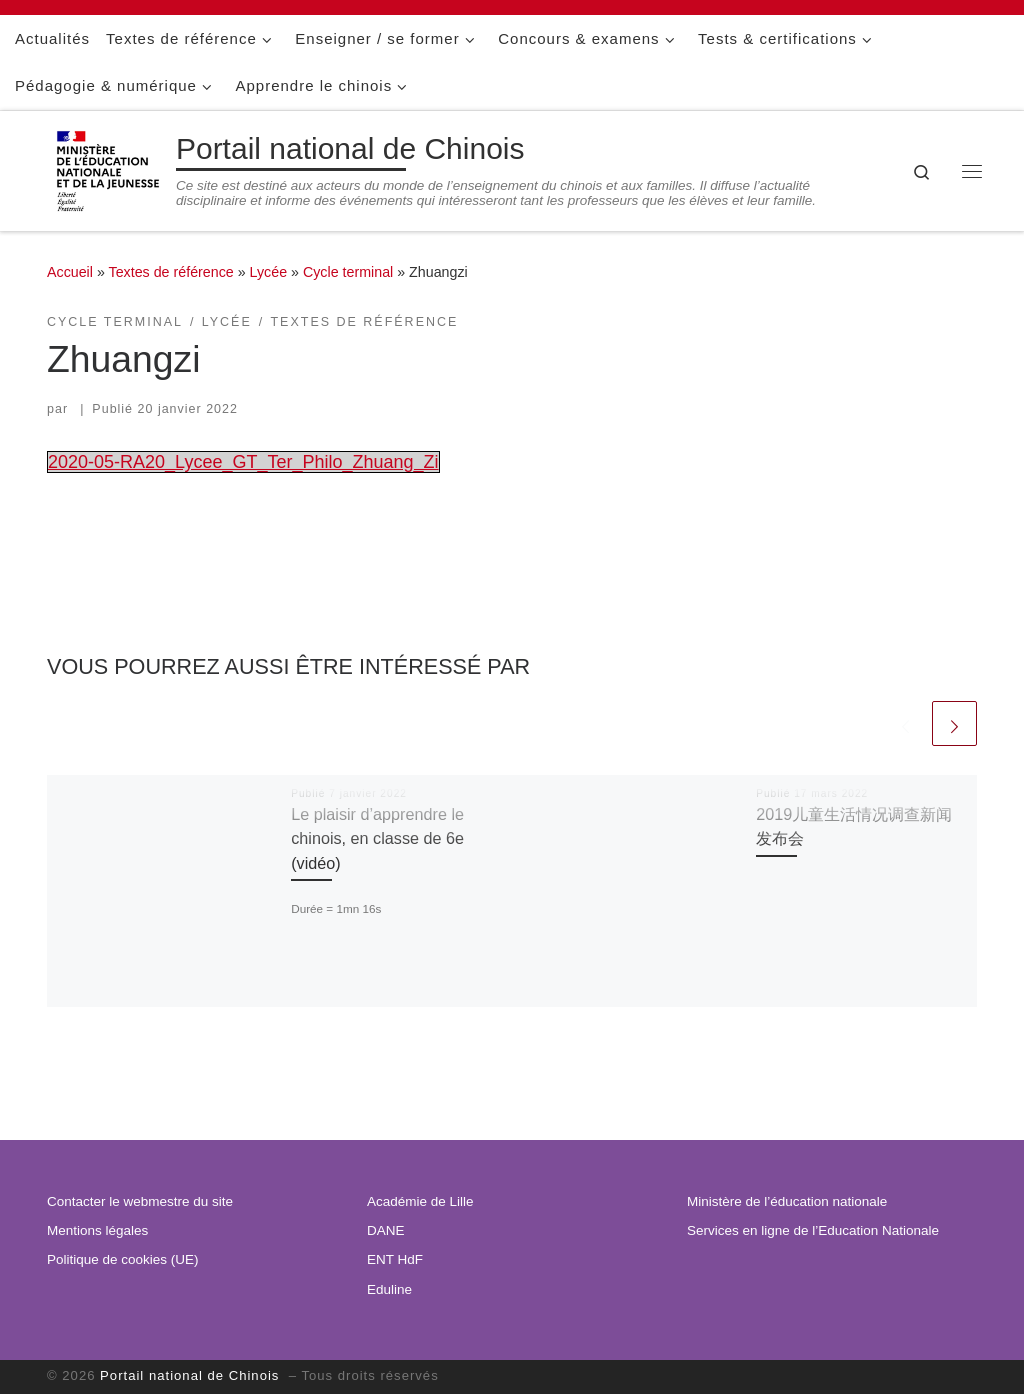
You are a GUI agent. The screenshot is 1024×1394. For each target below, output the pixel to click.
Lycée (269, 272)
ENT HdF (395, 1259)
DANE (386, 1230)
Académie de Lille (420, 1201)
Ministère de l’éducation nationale (787, 1201)
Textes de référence (171, 272)
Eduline (389, 1289)
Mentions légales (97, 1230)
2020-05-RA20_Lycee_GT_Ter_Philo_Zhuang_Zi (243, 462)
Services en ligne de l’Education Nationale (813, 1230)
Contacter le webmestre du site (140, 1201)
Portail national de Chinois (192, 1375)
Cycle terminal (348, 272)
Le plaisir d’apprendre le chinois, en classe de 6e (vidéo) (377, 838)
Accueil (70, 272)
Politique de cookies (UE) (123, 1259)
